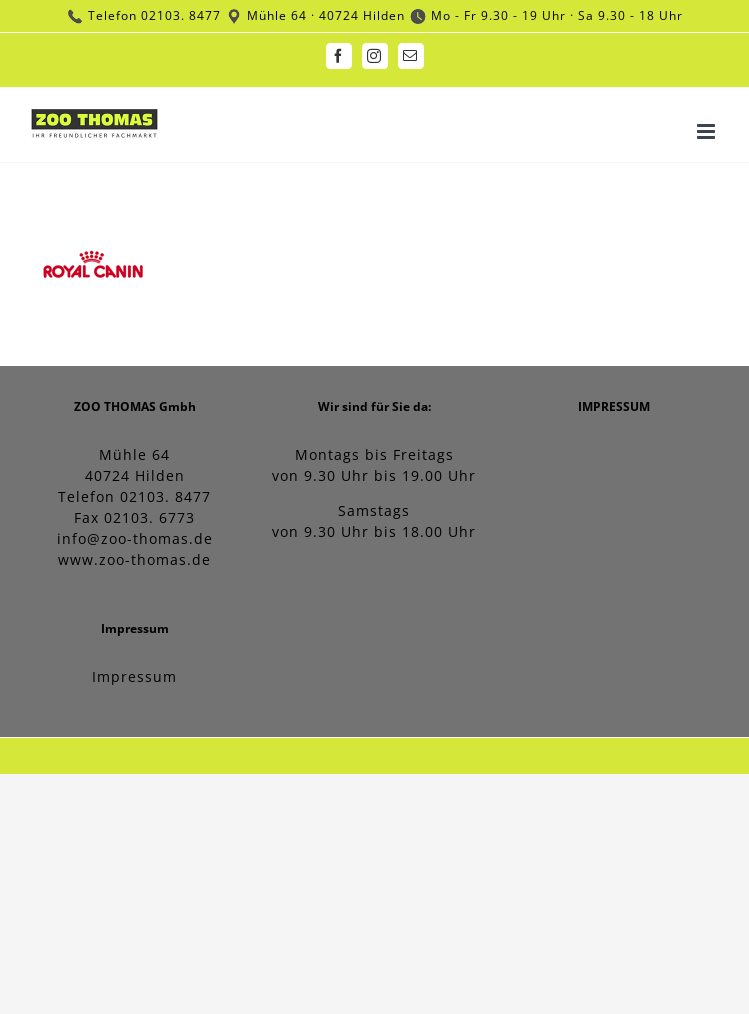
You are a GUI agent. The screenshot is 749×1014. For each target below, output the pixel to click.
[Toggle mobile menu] (708, 131)
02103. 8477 (181, 15)
